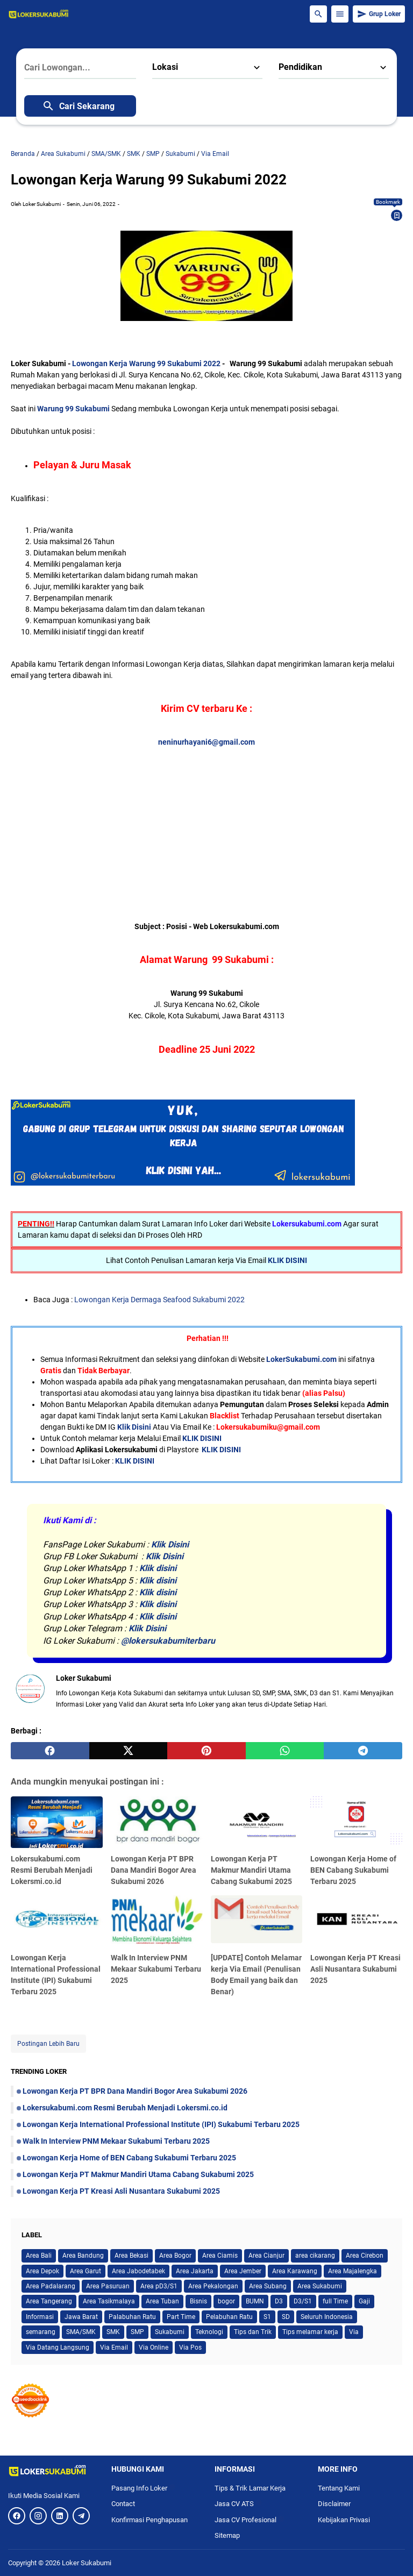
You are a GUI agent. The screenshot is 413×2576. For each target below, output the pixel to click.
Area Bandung (83, 2255)
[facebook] (50, 1750)
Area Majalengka (352, 2271)
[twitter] (128, 1750)
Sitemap (227, 2535)
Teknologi (209, 2332)
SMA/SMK (81, 2332)
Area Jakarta (194, 2271)
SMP (137, 2332)
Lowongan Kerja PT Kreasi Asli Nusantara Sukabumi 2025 (355, 1969)
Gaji (364, 2301)
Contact (123, 2504)
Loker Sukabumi (86, 2563)
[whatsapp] (285, 1750)
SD (286, 2317)
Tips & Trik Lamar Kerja (250, 2488)
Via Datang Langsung (57, 2347)
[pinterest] (206, 1750)
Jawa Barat (81, 2317)
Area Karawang (294, 2271)
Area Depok (42, 2271)
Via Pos (190, 2347)
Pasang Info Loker (143, 2488)
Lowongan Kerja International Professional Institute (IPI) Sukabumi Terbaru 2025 (161, 2124)
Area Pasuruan (108, 2286)
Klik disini (157, 1568)
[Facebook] (16, 2515)
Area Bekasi (131, 2255)
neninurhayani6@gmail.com (206, 742)
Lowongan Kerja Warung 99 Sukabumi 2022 (147, 363)
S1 (267, 2317)
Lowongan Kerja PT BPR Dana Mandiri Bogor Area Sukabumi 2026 (153, 1870)
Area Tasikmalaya (109, 2301)
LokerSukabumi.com (301, 1359)
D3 (279, 2301)
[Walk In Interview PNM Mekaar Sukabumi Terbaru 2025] (157, 1921)
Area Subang (268, 2286)
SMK (113, 2332)
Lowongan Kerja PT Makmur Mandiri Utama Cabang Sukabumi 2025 (251, 1870)
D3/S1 (303, 2301)
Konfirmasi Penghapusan (149, 2520)
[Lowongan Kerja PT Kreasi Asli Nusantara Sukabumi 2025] (356, 1921)
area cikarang (315, 2255)
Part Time (181, 2317)
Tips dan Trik (253, 2332)
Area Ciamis (220, 2255)
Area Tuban (162, 2301)
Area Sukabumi (319, 2286)
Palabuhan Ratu (132, 2317)
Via (354, 2332)
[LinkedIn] (59, 2515)
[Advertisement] (206, 823)
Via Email (114, 2347)
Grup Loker (379, 14)
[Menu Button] (339, 14)
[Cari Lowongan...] (80, 67)
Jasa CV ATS (238, 2504)
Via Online (153, 2347)
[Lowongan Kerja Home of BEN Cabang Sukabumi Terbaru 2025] (356, 1822)
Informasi (40, 2317)
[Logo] (51, 2471)
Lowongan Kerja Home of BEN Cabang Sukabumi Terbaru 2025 (353, 1870)
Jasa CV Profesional (249, 2520)
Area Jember (242, 2271)
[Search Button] (318, 14)
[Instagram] (38, 2515)
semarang (40, 2332)
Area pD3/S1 (158, 2286)
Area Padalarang (50, 2286)
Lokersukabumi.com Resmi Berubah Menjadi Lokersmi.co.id (51, 1870)
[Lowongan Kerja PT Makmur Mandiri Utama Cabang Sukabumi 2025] (257, 1822)
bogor (226, 2301)
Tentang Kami (339, 2488)
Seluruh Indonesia (327, 2317)
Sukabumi (169, 2332)
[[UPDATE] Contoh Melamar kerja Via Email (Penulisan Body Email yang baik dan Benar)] (257, 1921)
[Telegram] (81, 2515)
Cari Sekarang (78, 105)
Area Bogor (175, 2255)
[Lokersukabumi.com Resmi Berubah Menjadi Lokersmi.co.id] (57, 1822)
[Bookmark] (397, 215)
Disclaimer (334, 2504)
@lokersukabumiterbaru (168, 1641)
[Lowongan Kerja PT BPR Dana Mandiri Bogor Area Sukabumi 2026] (157, 1822)
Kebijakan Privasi (344, 2520)
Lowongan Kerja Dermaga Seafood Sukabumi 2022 (159, 1299)
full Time (335, 2301)
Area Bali (39, 2255)
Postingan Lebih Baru (48, 2043)
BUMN (255, 2301)
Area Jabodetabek (138, 2271)
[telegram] (363, 1750)
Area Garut (85, 2271)
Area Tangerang (49, 2301)
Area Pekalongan (213, 2286)
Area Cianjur (266, 2255)
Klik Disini (134, 1427)
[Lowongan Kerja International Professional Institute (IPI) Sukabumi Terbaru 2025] (57, 1921)
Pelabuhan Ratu (229, 2317)
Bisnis (198, 2301)
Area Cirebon (364, 2255)
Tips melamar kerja (310, 2332)
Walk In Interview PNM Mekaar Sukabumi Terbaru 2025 (156, 1969)
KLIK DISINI (287, 1260)
